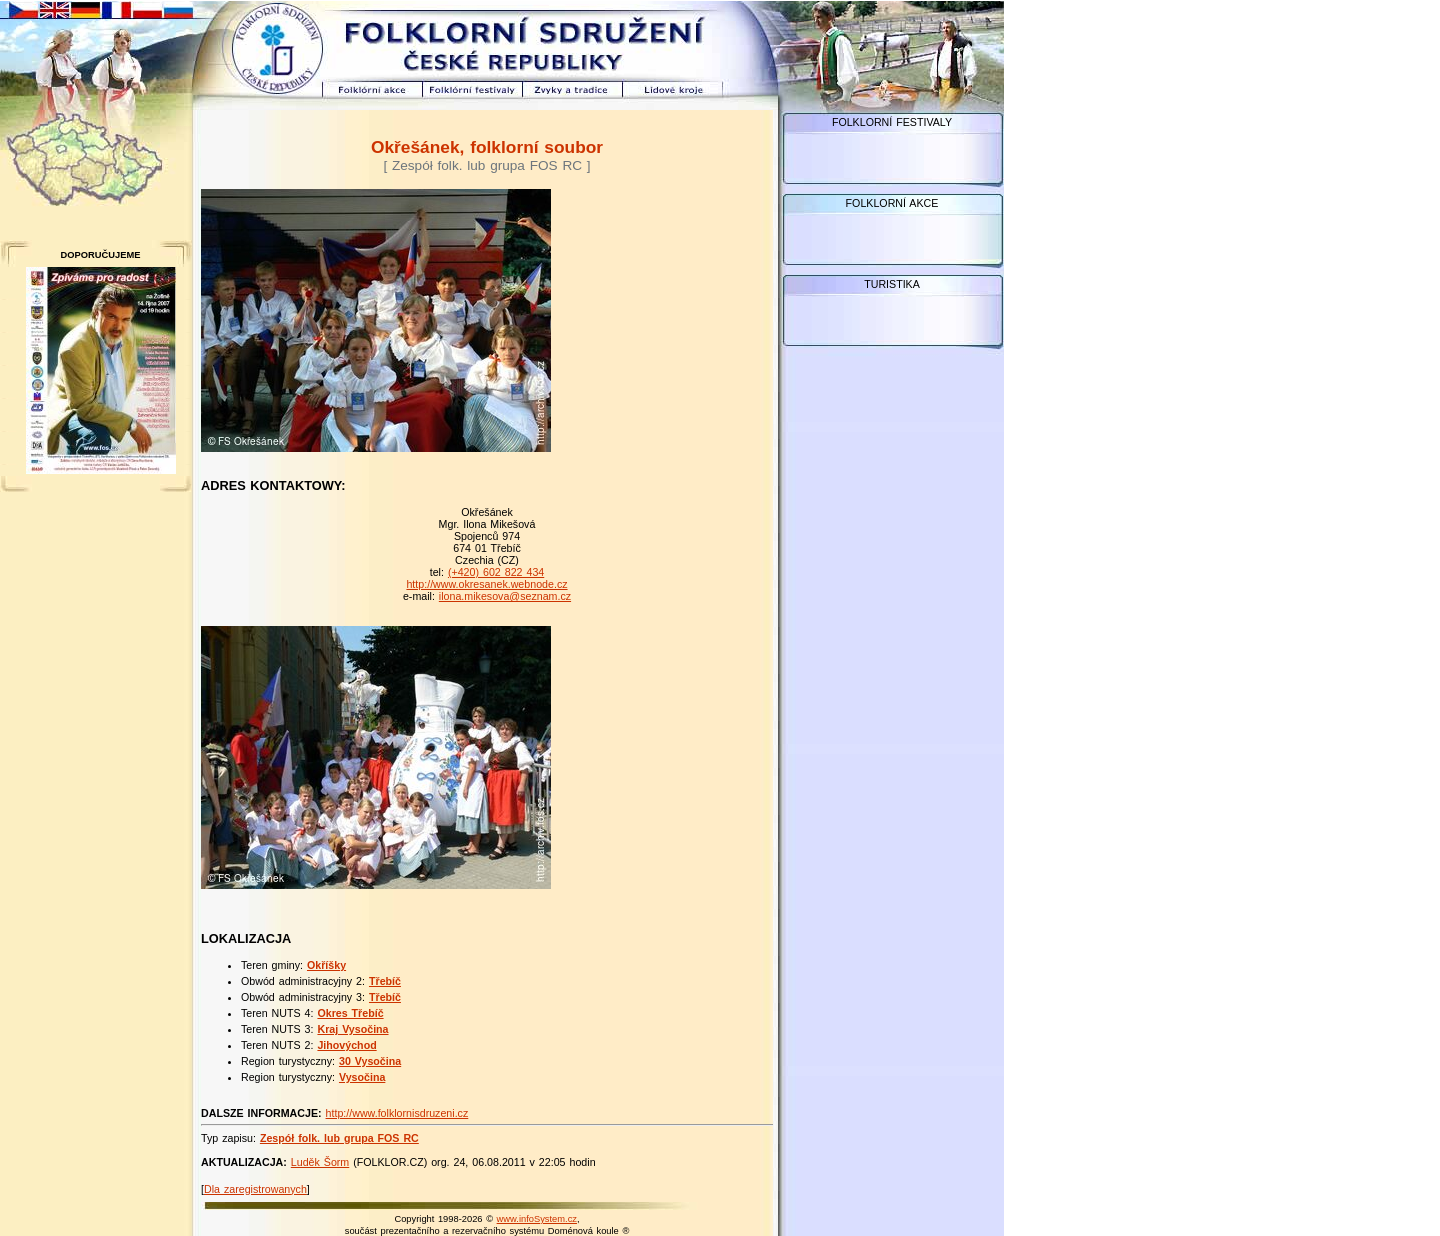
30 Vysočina (370, 1061)
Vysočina (362, 1077)
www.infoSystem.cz (537, 1219)
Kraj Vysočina (352, 1029)
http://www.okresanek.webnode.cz (486, 584)
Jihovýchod (346, 1045)
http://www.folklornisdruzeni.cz (397, 1113)
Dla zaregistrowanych (255, 1189)
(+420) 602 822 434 (496, 572)
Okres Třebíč (350, 1013)
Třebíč (385, 981)
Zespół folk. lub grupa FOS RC (339, 1138)
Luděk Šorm (320, 1162)
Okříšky (326, 965)
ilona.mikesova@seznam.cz (505, 596)
